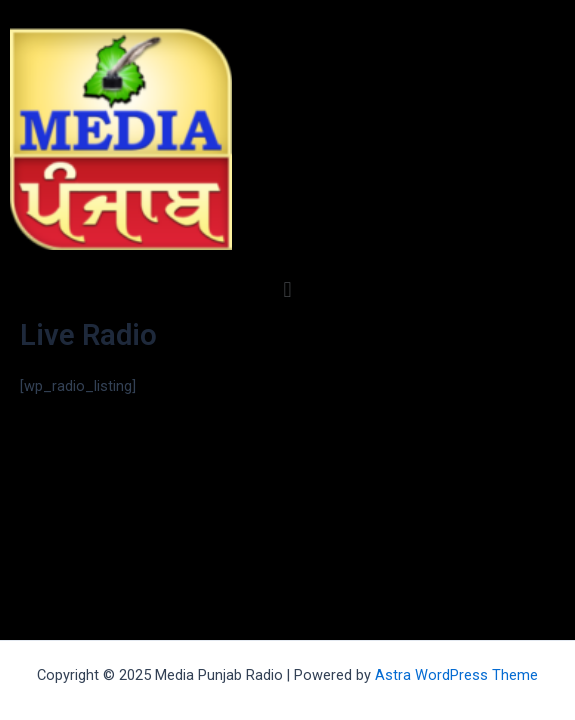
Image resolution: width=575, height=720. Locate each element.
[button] (287, 289)
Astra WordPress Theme (456, 675)
